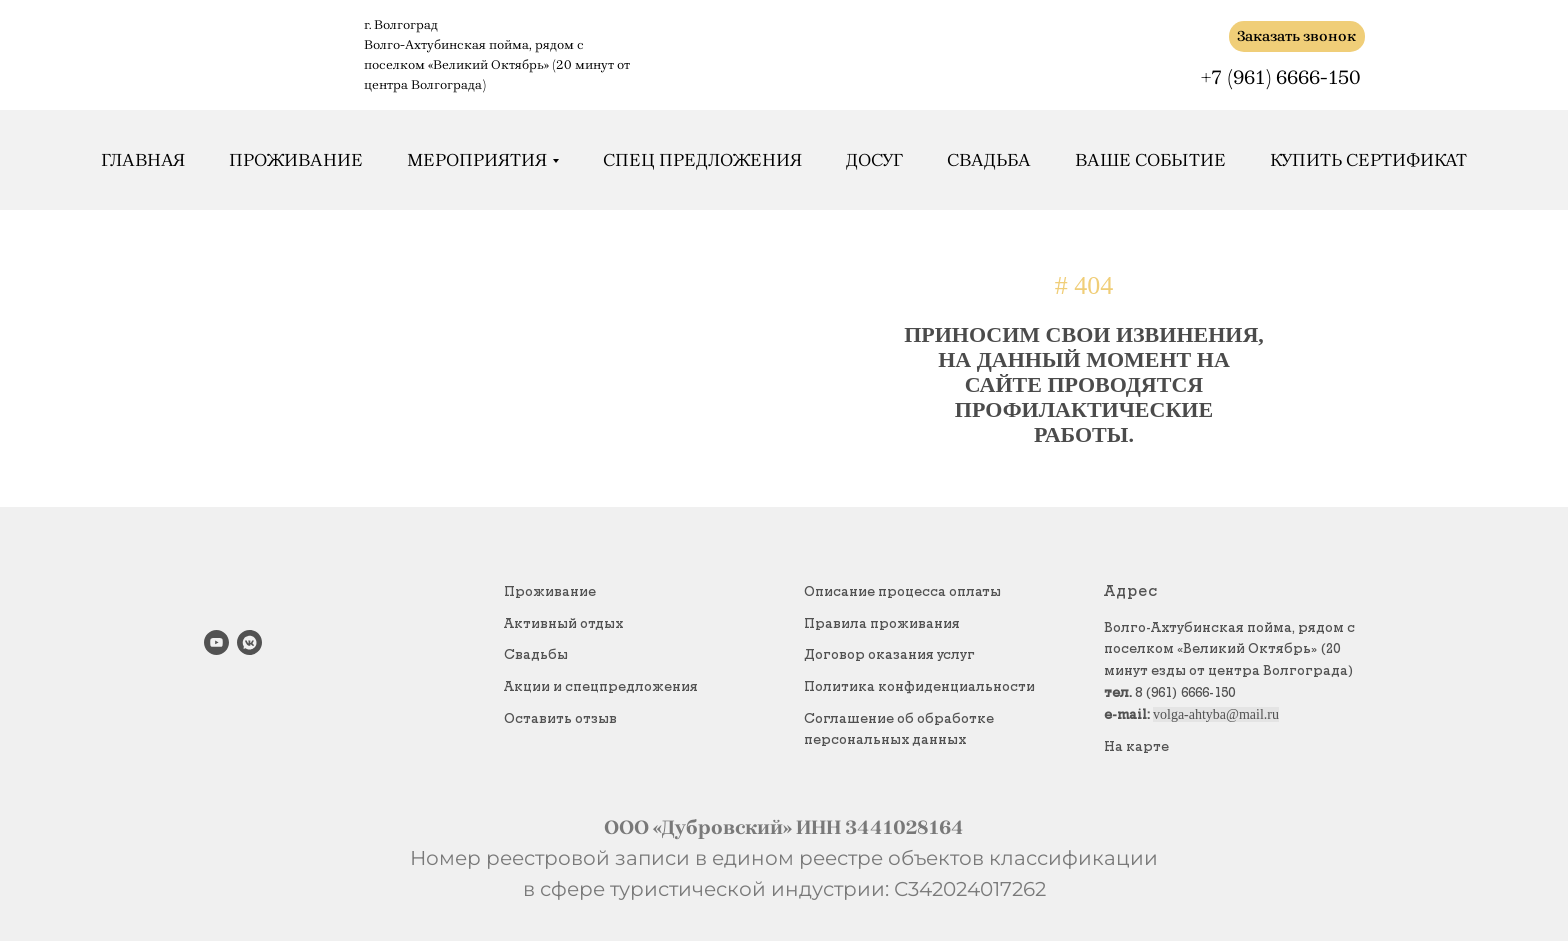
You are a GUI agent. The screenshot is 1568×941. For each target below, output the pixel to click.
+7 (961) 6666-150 (1281, 77)
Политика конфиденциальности (919, 687)
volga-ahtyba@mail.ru (1216, 714)
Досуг (874, 160)
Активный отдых (563, 624)
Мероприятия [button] (477, 160)
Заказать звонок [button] (1296, 36)
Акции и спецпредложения (601, 687)
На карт (1132, 747)
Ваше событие (1150, 160)
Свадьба (989, 160)
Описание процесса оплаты (902, 592)
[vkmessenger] (249, 642)
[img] (1202, 37)
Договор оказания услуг (889, 655)
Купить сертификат (1368, 160)
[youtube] (216, 642)
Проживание (296, 160)
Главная (143, 160)
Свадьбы (536, 655)
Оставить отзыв (560, 719)
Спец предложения (702, 160)
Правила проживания (882, 624)
